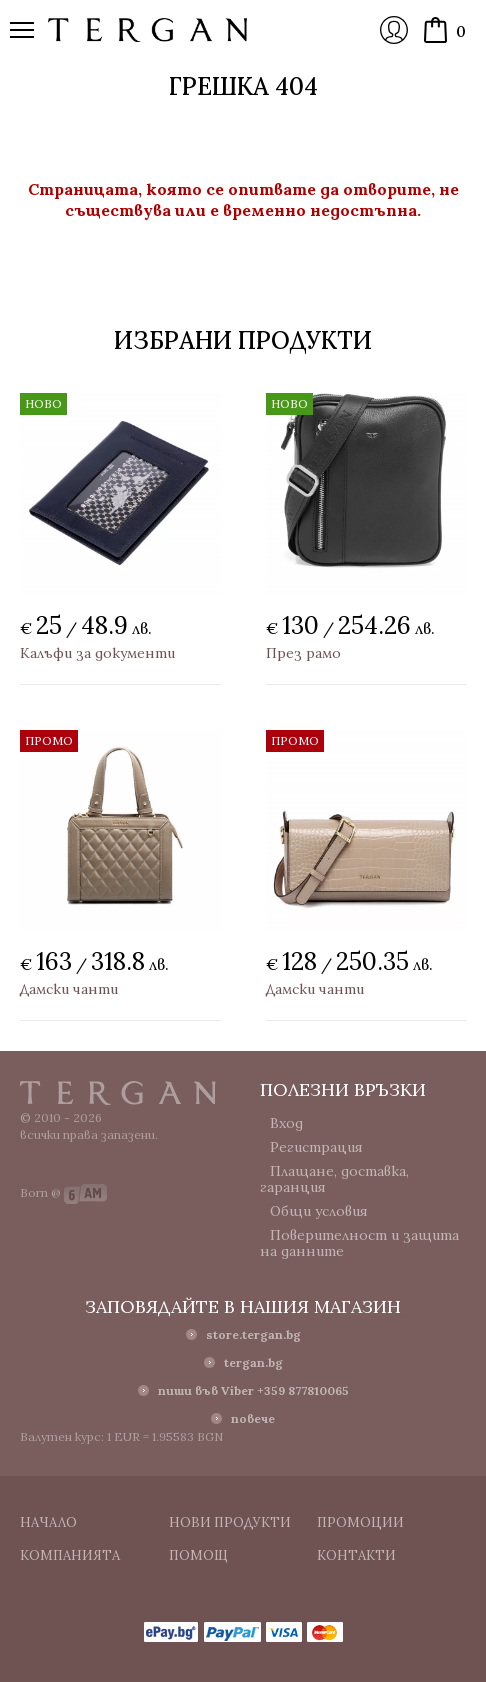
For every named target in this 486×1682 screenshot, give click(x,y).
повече (253, 1418)
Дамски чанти (69, 989)
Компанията (70, 1555)
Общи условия (319, 1211)
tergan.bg (253, 1362)
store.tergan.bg (253, 1334)
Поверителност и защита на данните (359, 1243)
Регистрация (316, 1147)
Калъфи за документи (97, 653)
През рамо (303, 653)
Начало (48, 1522)
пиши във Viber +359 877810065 (253, 1390)
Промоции (360, 1522)
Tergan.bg (118, 1093)
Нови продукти (230, 1522)
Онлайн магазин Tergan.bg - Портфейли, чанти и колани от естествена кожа (148, 30)
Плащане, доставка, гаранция (334, 1179)
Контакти (356, 1555)
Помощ (198, 1555)
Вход (394, 30)
